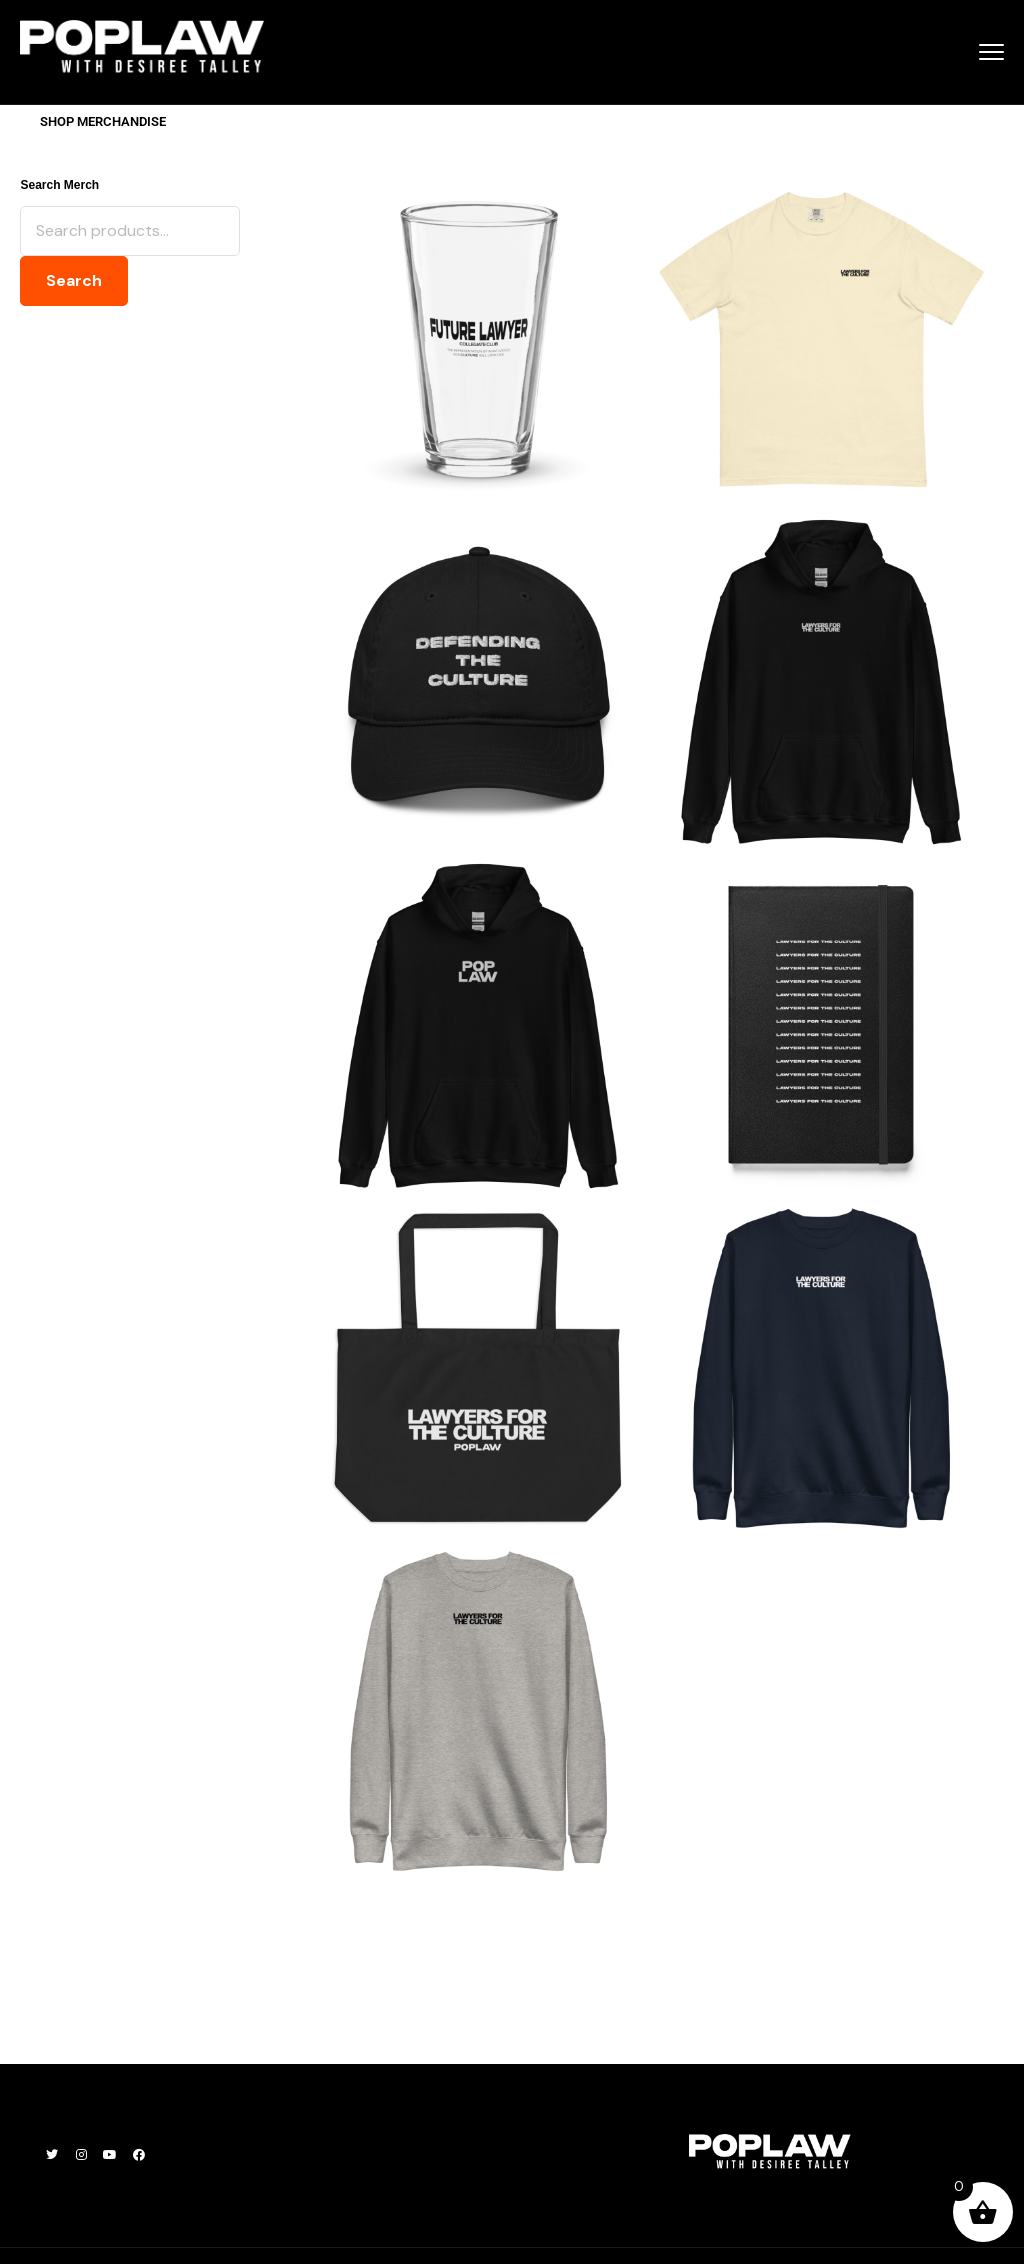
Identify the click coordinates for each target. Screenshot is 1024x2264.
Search (74, 280)
